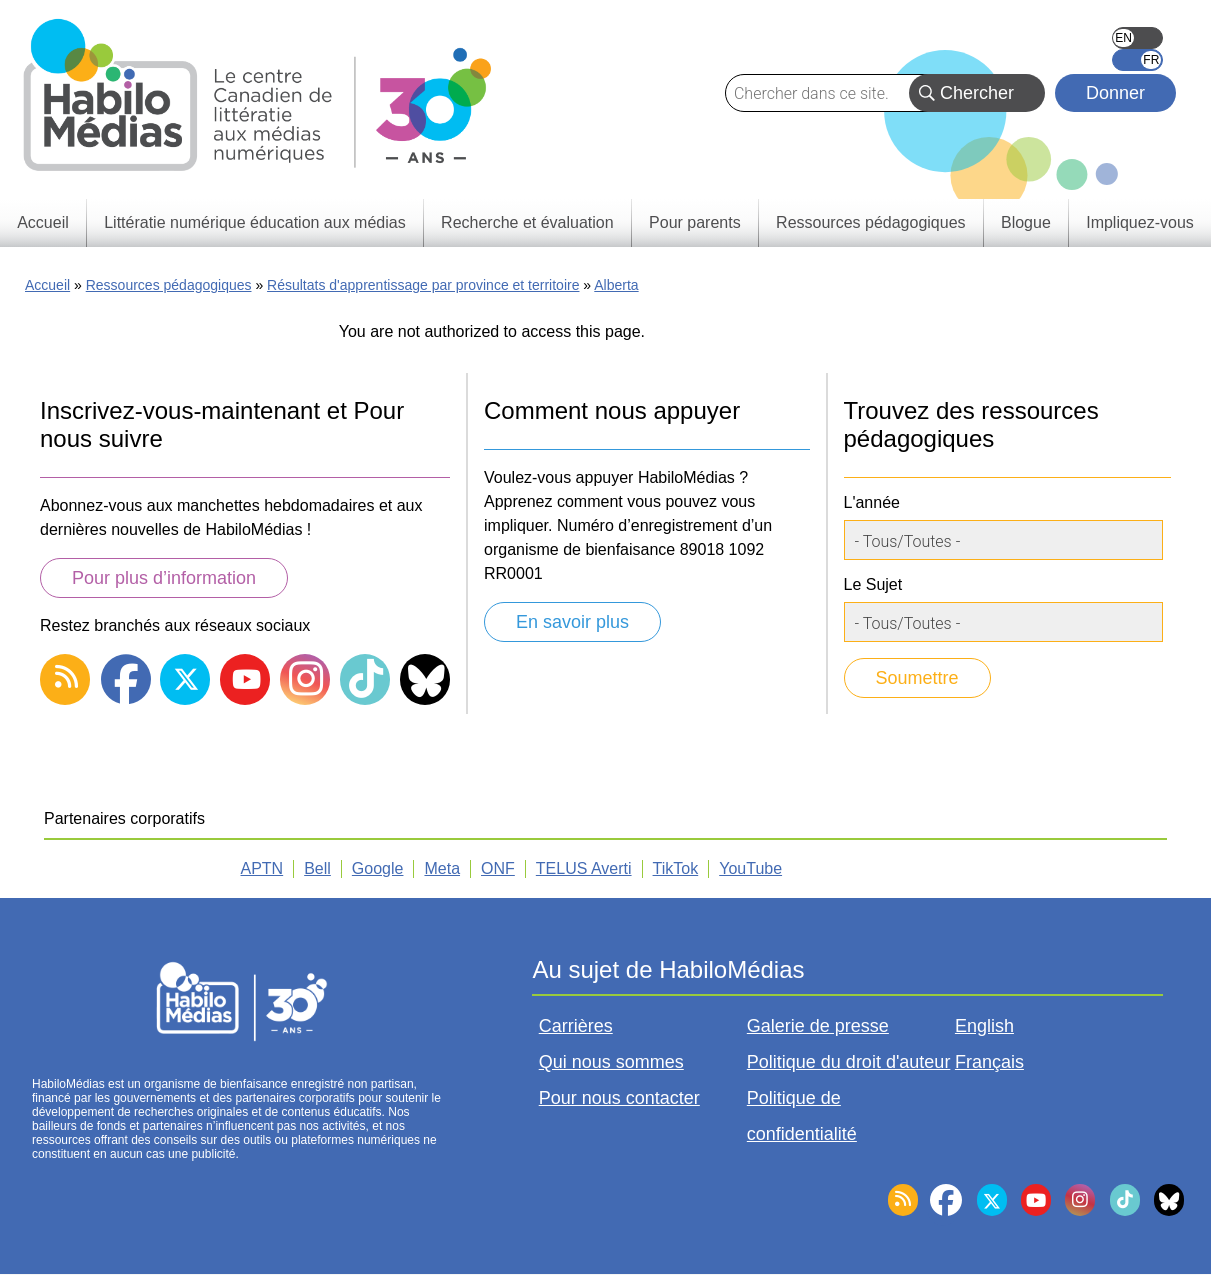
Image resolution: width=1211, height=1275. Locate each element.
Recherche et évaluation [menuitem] (527, 222)
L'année (872, 502)
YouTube (750, 868)
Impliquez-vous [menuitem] (1140, 222)
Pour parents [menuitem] (695, 222)
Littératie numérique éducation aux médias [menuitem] (255, 222)
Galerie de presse (818, 1026)
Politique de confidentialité (802, 1116)
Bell (317, 868)
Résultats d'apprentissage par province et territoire (423, 285)
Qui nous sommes (611, 1062)
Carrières (576, 1026)
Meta (442, 868)
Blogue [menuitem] (1026, 222)
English (1137, 38)
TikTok (676, 868)
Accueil (47, 285)
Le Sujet (873, 584)
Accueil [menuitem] (43, 222)
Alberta (616, 285)
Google (378, 868)
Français (1137, 60)
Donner (1115, 93)
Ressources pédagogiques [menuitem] (870, 222)
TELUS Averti (584, 868)
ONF (498, 868)
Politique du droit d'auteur (849, 1062)
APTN (262, 868)
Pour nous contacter (619, 1098)
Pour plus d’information (164, 578)
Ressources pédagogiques (169, 285)
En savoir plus (572, 622)
